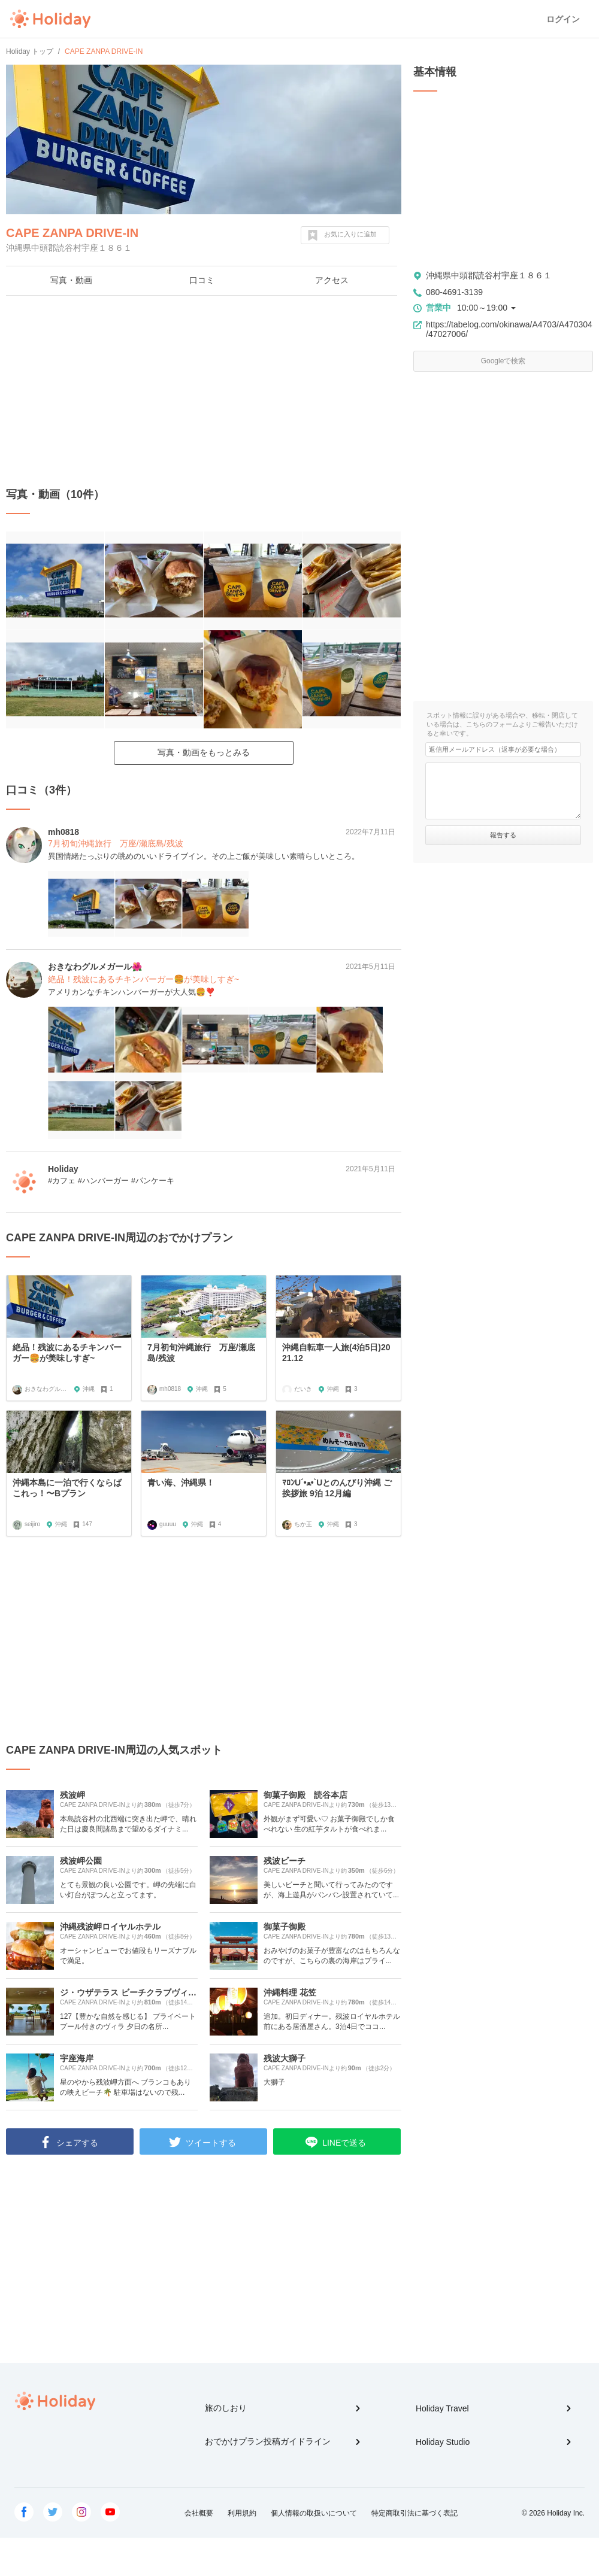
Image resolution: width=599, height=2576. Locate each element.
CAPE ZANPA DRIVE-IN (72, 232)
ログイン (563, 19)
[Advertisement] (203, 391)
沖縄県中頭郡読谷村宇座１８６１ (489, 275)
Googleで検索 (503, 361)
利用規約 (242, 2513)
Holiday (50, 19)
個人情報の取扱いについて (314, 2513)
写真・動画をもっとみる (204, 752)
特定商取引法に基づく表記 (414, 2513)
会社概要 (198, 2513)
